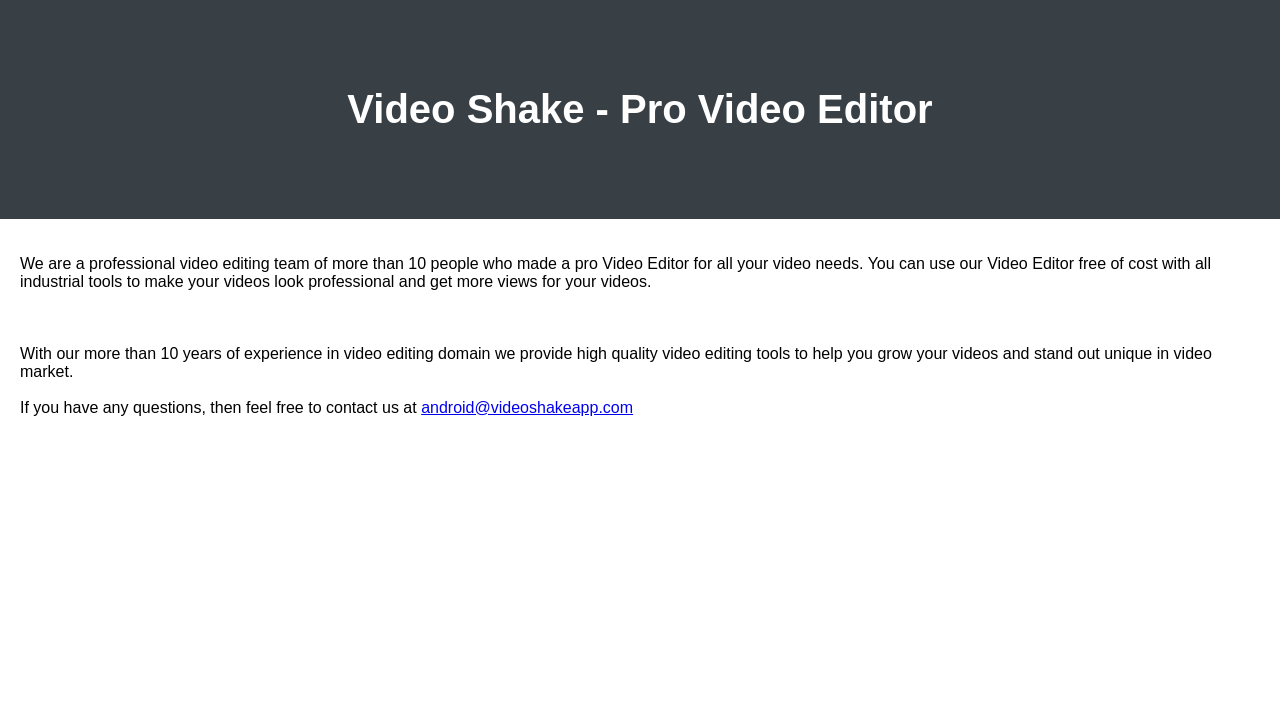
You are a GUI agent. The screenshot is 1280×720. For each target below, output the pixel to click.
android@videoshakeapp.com (527, 407)
